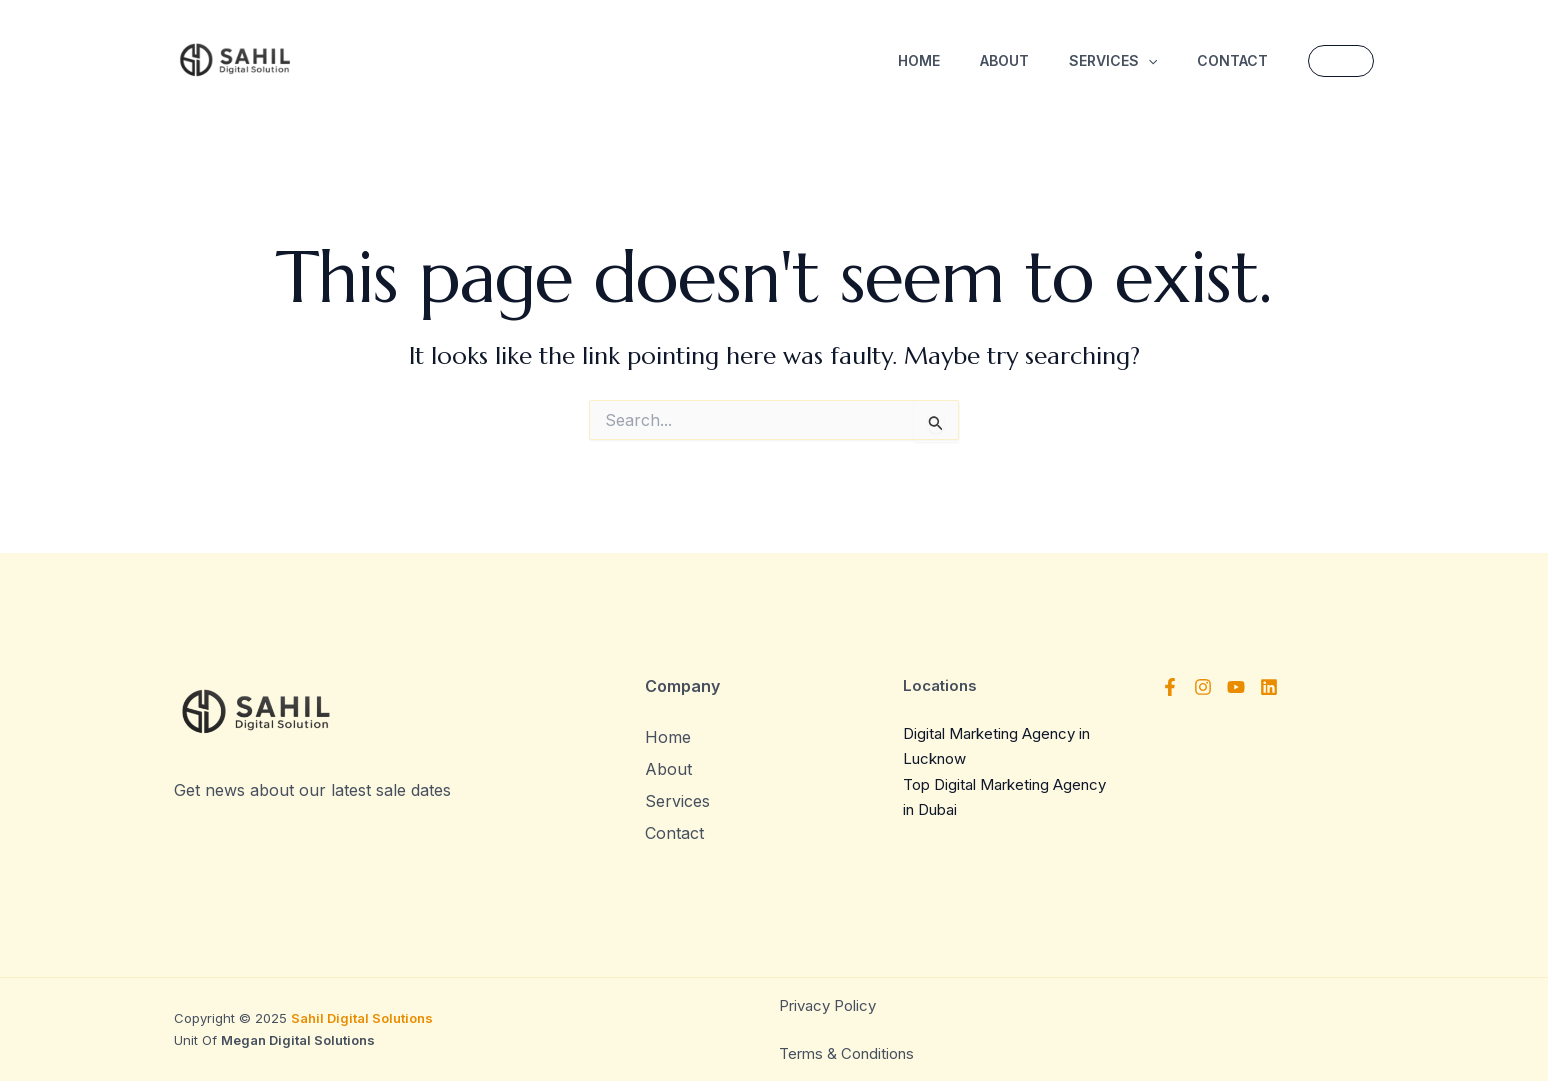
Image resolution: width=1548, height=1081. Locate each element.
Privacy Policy (829, 1005)
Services (1113, 61)
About (1004, 60)
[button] (1341, 61)
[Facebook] (1170, 687)
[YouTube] (1236, 687)
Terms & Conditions (846, 1053)
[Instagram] (1203, 687)
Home (919, 60)
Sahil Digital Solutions (362, 1018)
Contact (1232, 60)
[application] (1148, 61)
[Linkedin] (1269, 687)
